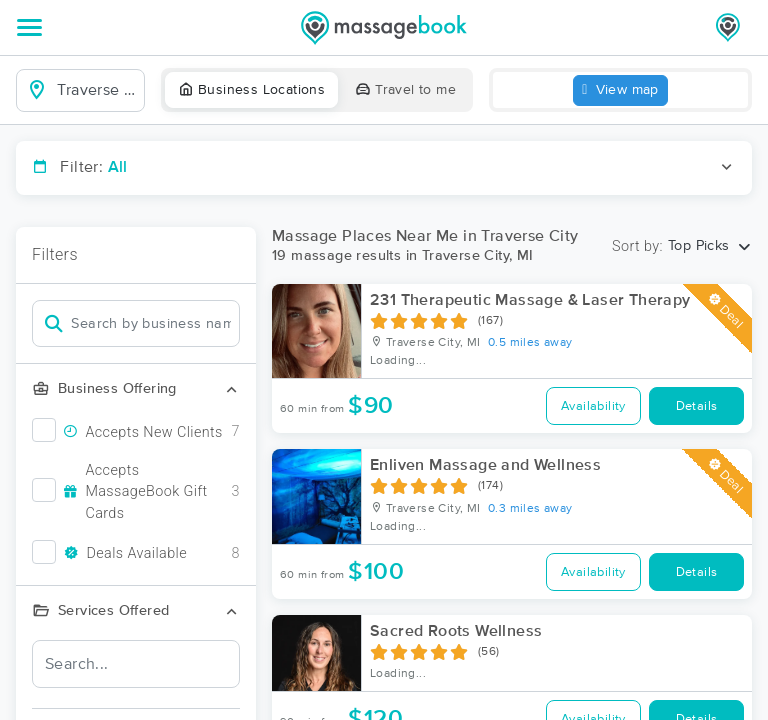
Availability (593, 406)
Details (697, 406)
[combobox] (96, 90)
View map (620, 90)
